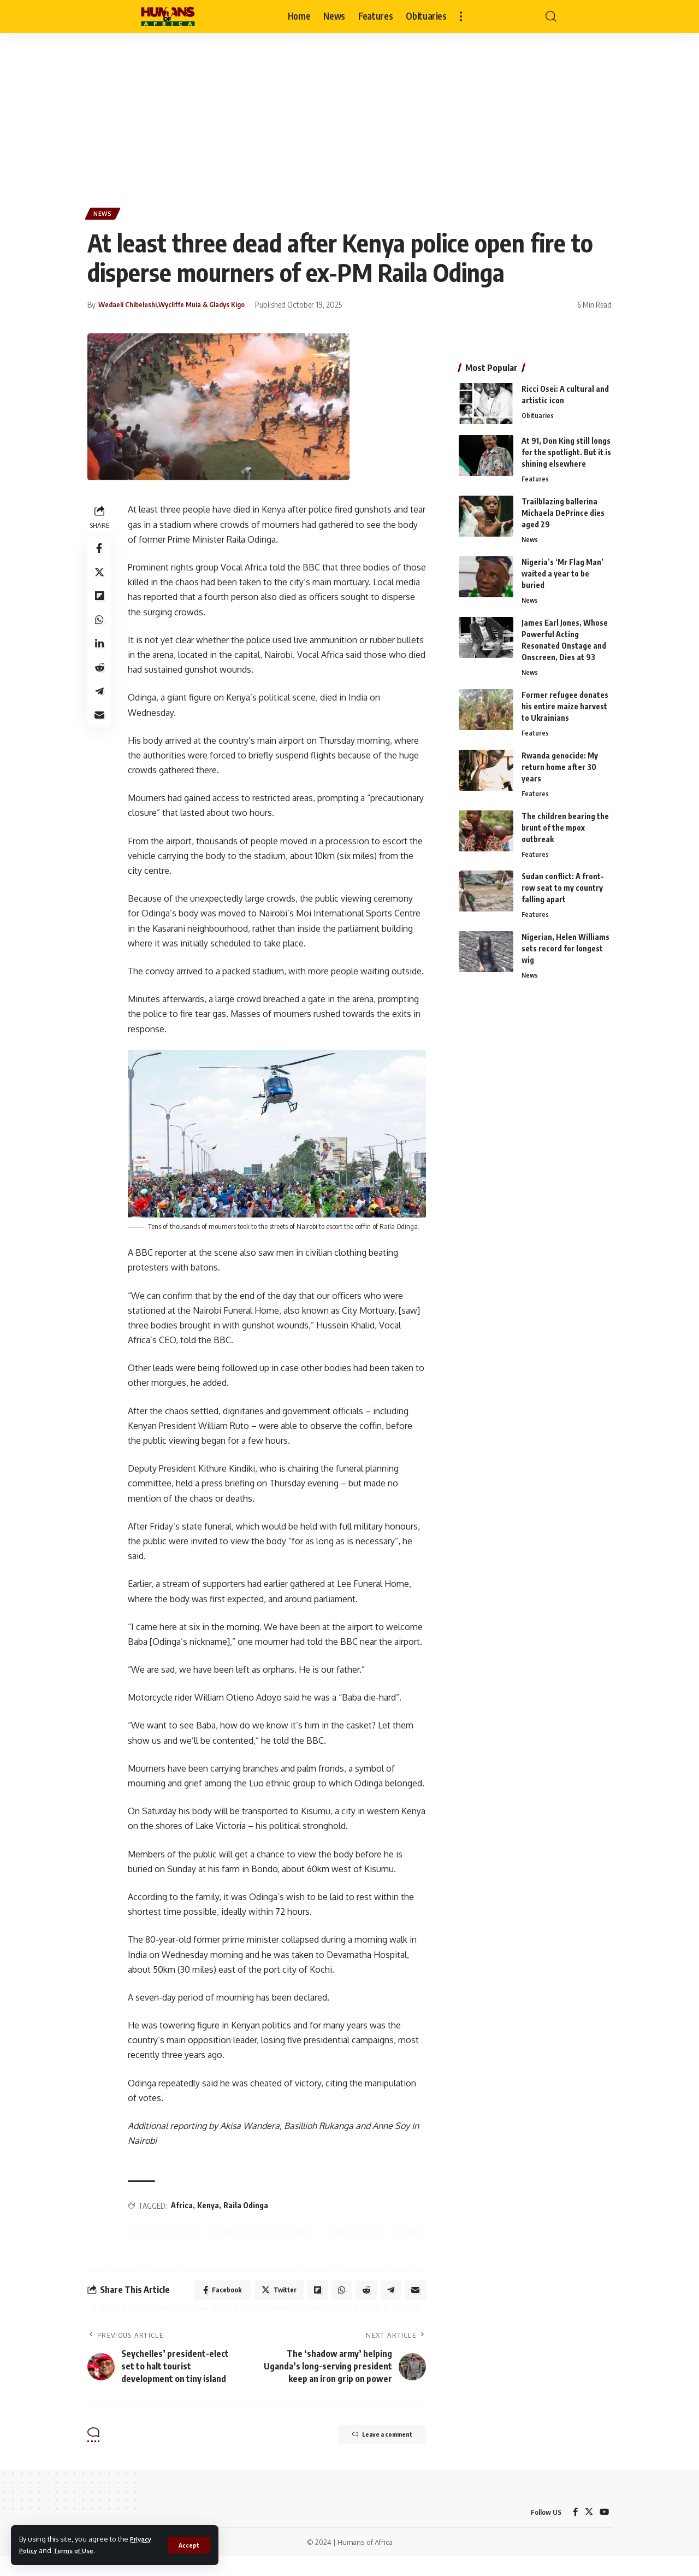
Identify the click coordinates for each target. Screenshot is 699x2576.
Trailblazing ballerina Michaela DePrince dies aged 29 (563, 508)
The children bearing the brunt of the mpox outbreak (565, 826)
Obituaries (538, 411)
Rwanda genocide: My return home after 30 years (560, 765)
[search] (551, 16)
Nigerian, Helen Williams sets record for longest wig (565, 949)
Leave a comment (372, 2455)
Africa (184, 2222)
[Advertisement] (349, 114)
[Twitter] (588, 2531)
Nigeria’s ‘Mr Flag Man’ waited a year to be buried (562, 570)
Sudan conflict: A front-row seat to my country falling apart (563, 888)
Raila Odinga (248, 2222)
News (105, 215)
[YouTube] (604, 2531)
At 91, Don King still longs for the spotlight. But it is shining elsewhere (566, 447)
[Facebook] (574, 2531)
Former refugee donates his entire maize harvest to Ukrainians (565, 703)
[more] (461, 16)
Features (535, 474)
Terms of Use (79, 2550)
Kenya (210, 2222)
